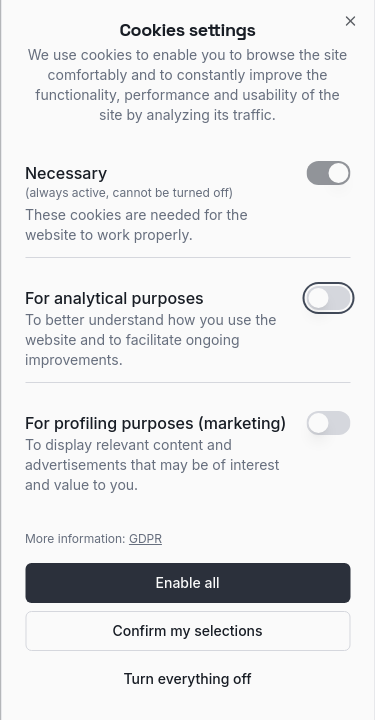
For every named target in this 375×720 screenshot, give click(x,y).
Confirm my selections (187, 630)
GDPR (145, 538)
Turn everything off (187, 678)
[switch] (328, 173)
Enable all (188, 582)
